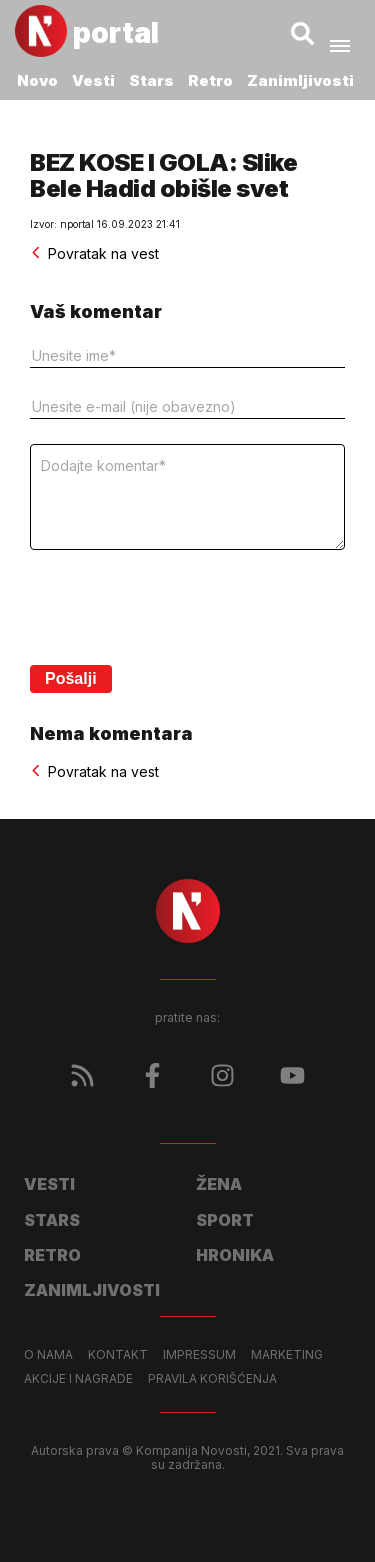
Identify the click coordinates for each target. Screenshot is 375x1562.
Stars (151, 80)
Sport (225, 1220)
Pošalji (71, 678)
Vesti (93, 80)
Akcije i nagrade (78, 1379)
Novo (37, 80)
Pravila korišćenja (212, 1379)
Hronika (235, 1255)
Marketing (287, 1355)
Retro (210, 80)
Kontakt (118, 1355)
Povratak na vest (94, 253)
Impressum (199, 1355)
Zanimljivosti (300, 80)
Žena (219, 1184)
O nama (48, 1355)
